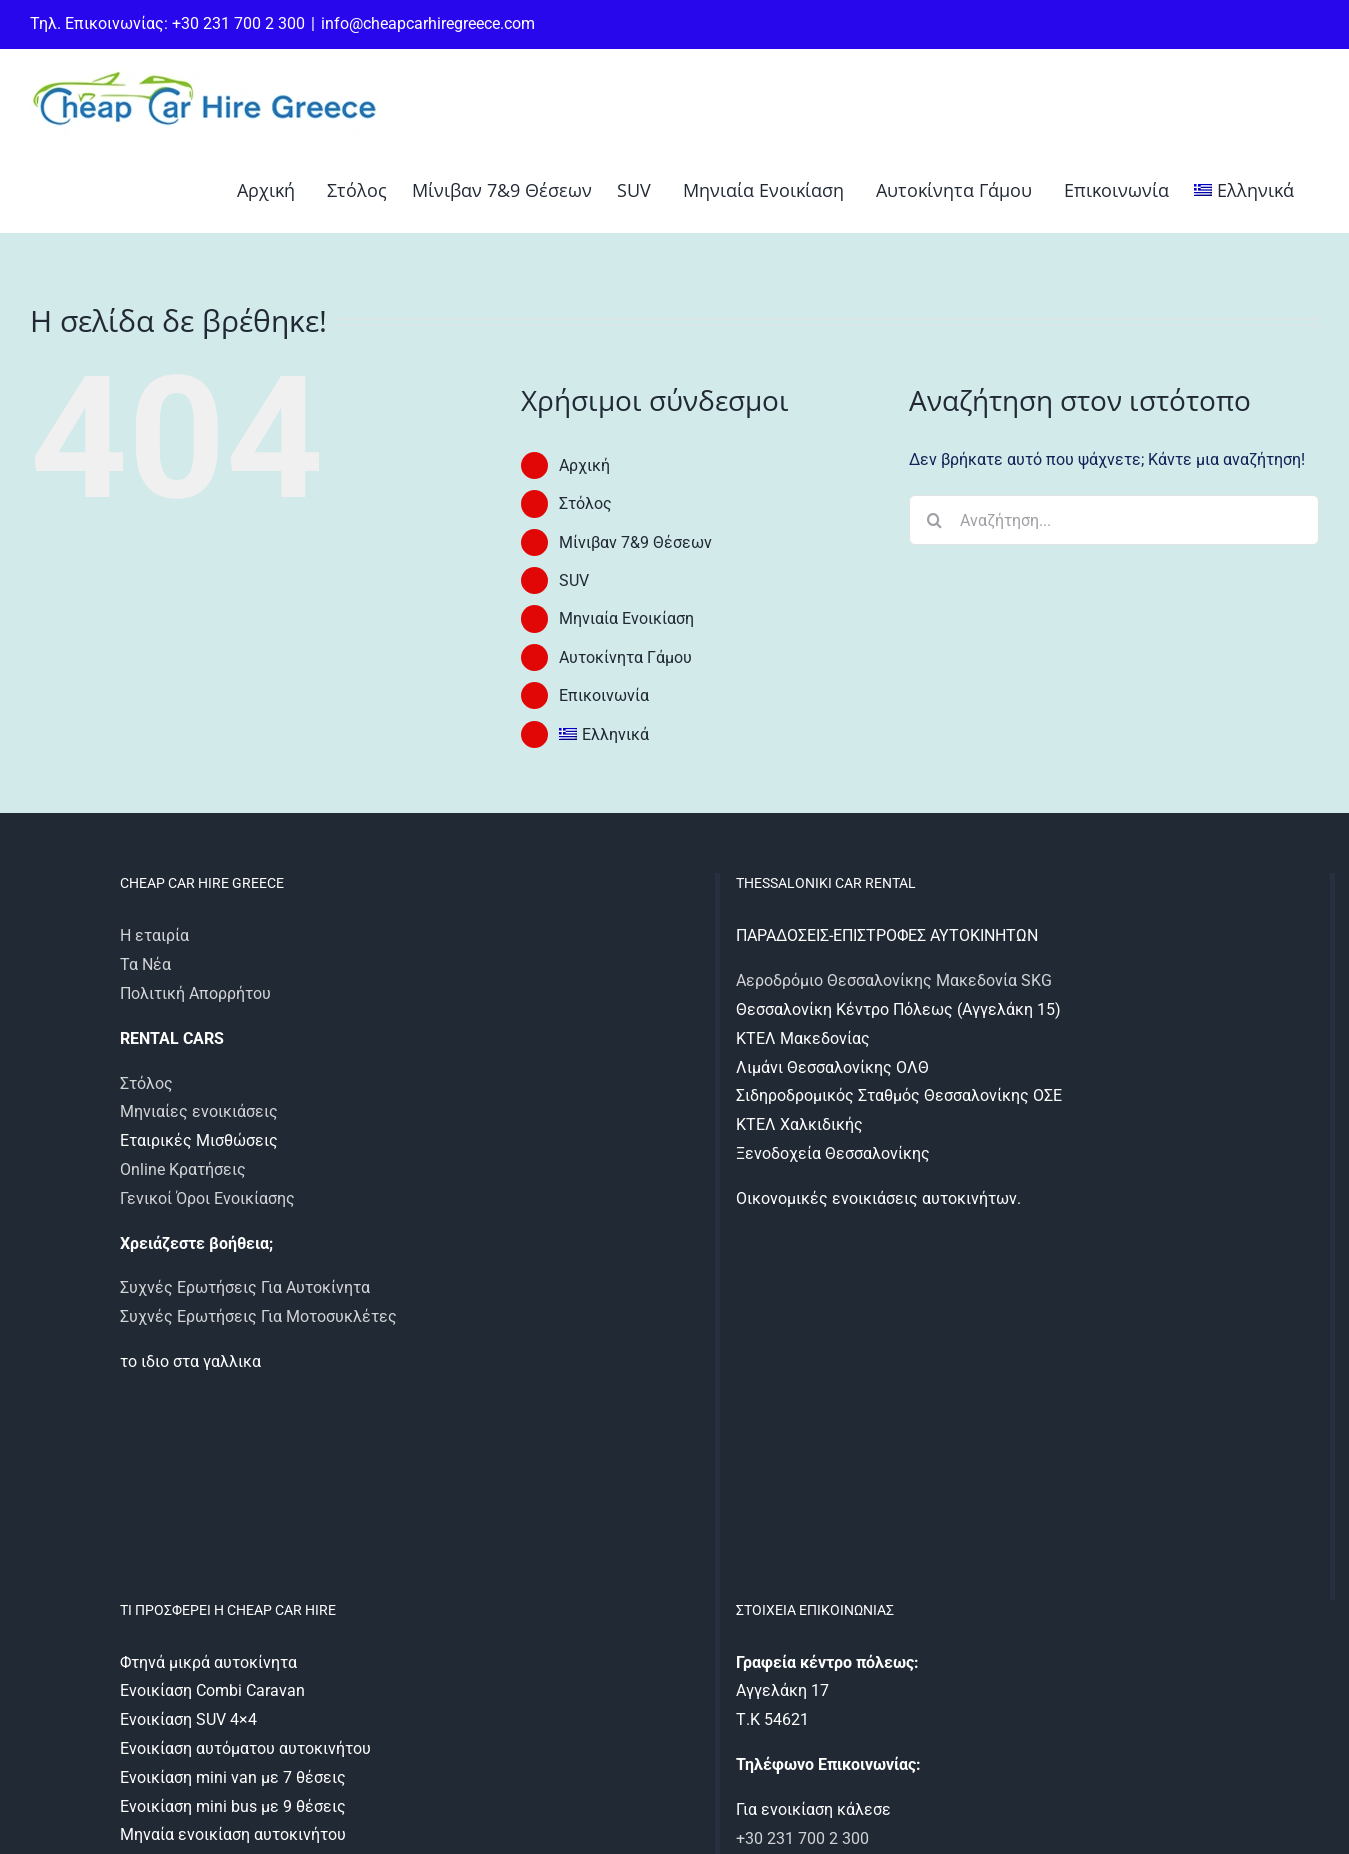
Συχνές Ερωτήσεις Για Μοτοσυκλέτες (258, 1316)
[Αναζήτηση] (934, 520)
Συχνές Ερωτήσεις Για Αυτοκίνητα (245, 1287)
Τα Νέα (145, 964)
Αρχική (584, 465)
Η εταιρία (154, 935)
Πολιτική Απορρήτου (195, 993)
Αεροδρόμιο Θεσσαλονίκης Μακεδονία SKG (894, 980)
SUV (574, 580)
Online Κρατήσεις (183, 1169)
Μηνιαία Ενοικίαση (626, 618)
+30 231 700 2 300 (802, 1838)
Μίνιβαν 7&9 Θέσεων (635, 542)
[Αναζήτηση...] (1114, 520)
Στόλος (585, 503)
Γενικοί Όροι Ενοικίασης (207, 1198)
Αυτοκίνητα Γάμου (625, 657)
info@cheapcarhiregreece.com (428, 23)
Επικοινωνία (604, 695)
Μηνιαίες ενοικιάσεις (199, 1111)
